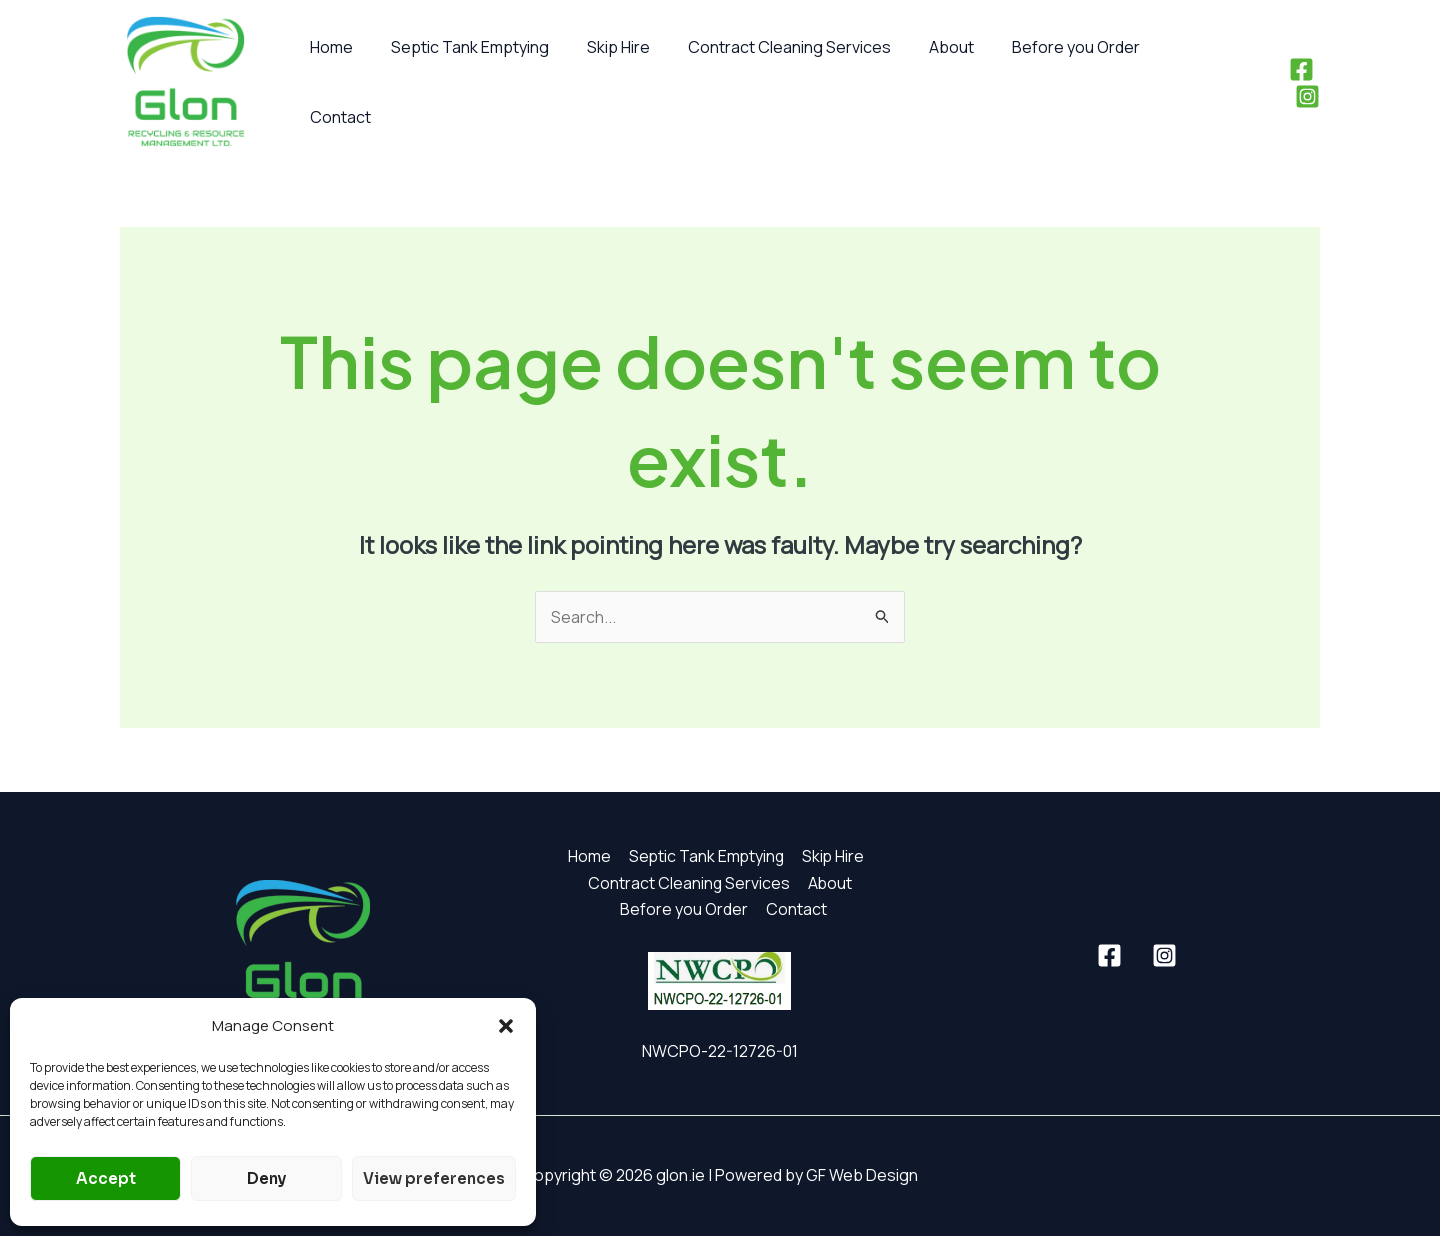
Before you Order (1043, 82)
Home (328, 82)
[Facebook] (1270, 82)
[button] (506, 1026)
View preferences (434, 1178)
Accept (106, 1178)
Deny (266, 1178)
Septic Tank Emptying (461, 82)
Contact (1169, 82)
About (924, 82)
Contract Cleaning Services (768, 82)
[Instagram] (1307, 82)
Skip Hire (603, 82)
